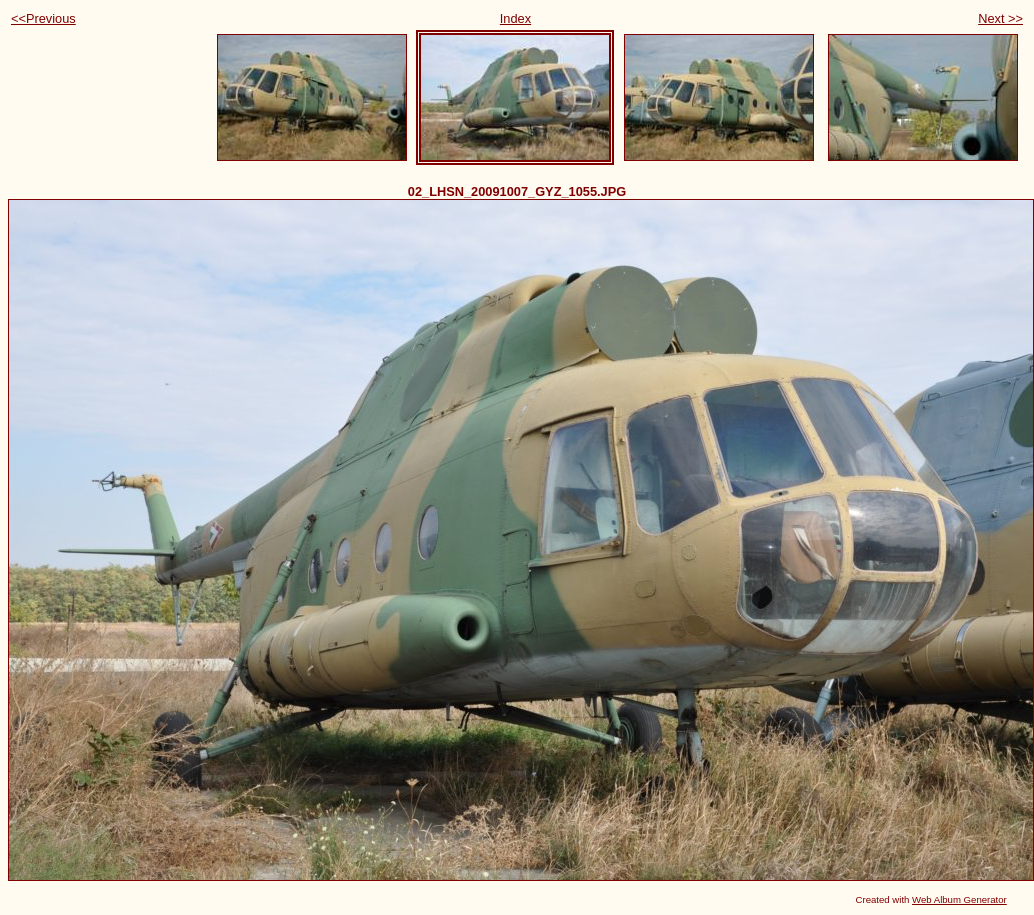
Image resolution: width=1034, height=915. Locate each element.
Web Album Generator (959, 899)
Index (515, 18)
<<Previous (43, 18)
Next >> (1000, 18)
